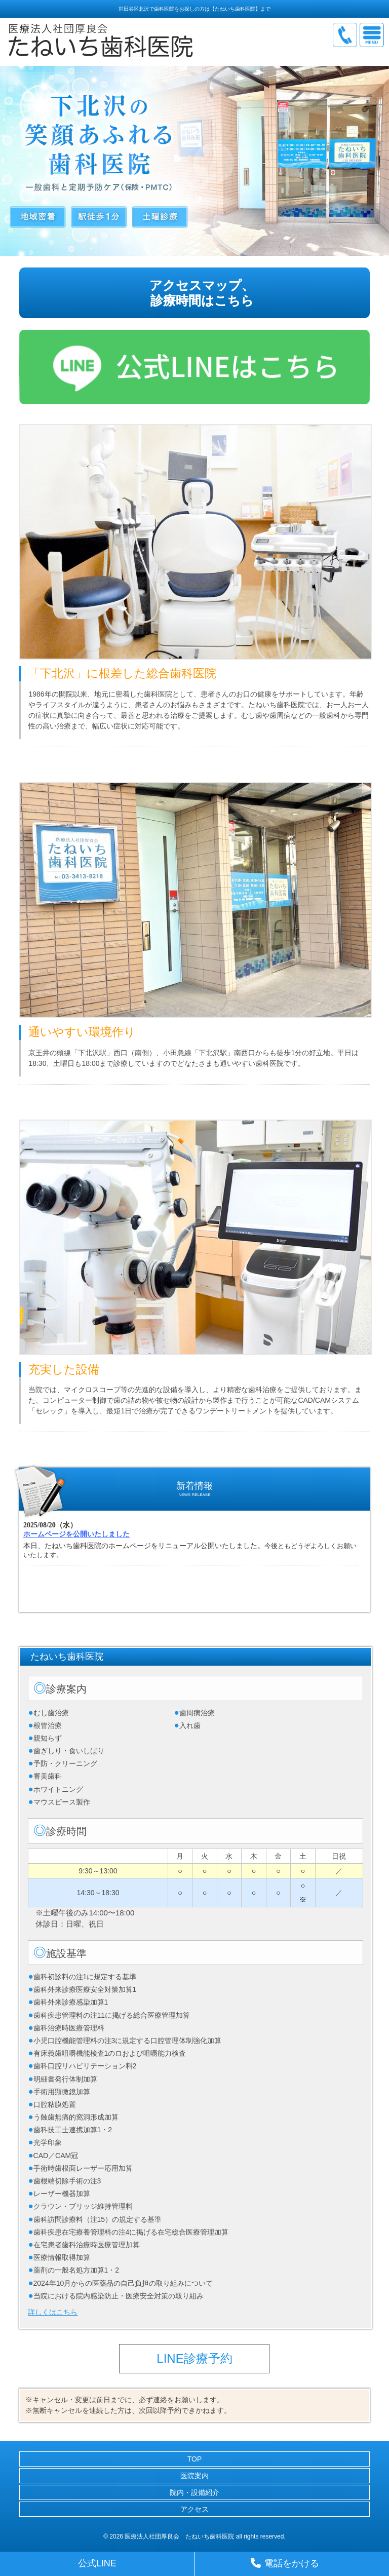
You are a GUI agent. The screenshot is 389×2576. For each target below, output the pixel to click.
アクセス (194, 2509)
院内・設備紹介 (194, 2492)
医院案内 (194, 2476)
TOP (194, 2459)
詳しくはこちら (52, 2312)
